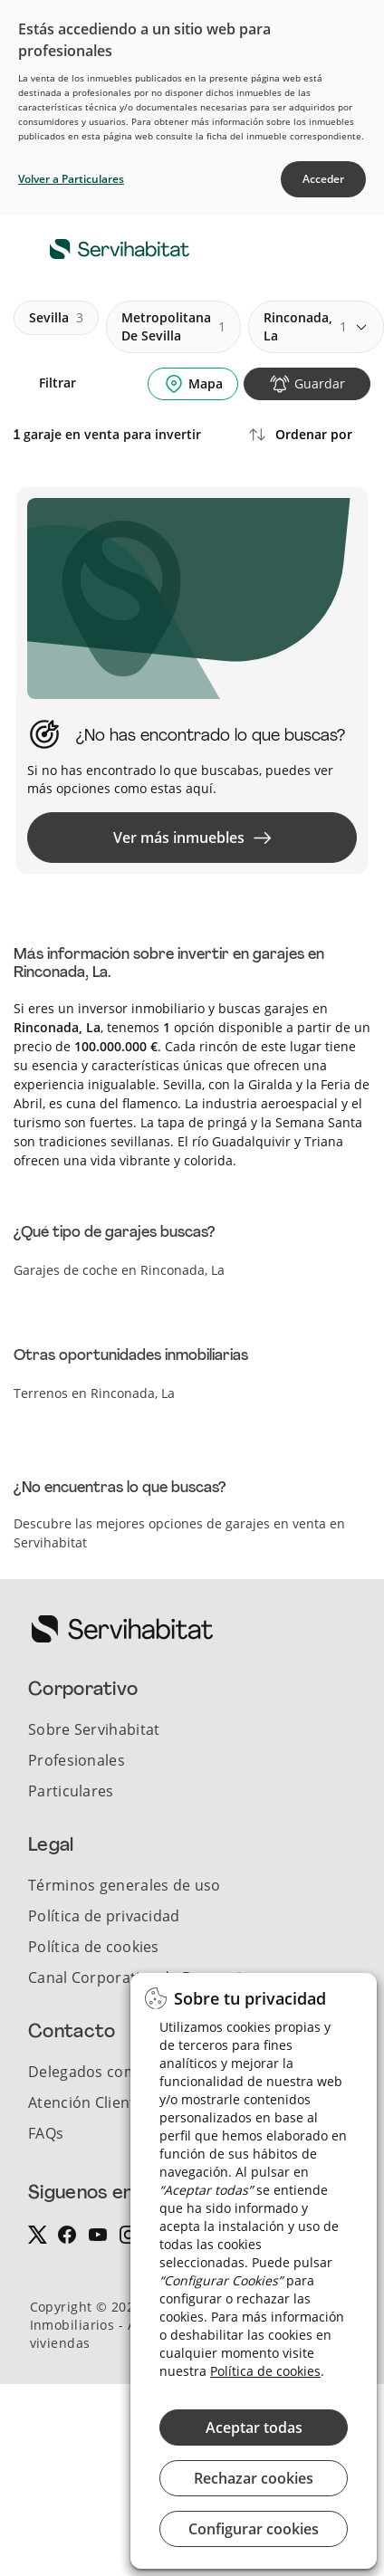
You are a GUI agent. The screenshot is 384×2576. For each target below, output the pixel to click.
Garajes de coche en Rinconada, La (119, 1269)
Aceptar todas (254, 2427)
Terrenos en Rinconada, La (94, 1393)
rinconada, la (305, 326)
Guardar (319, 383)
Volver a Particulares (71, 179)
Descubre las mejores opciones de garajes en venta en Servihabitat (179, 1533)
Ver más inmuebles (192, 837)
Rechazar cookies (253, 2478)
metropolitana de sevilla (173, 326)
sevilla (56, 318)
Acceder (323, 179)
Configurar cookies (253, 2529)
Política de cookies (265, 2371)
